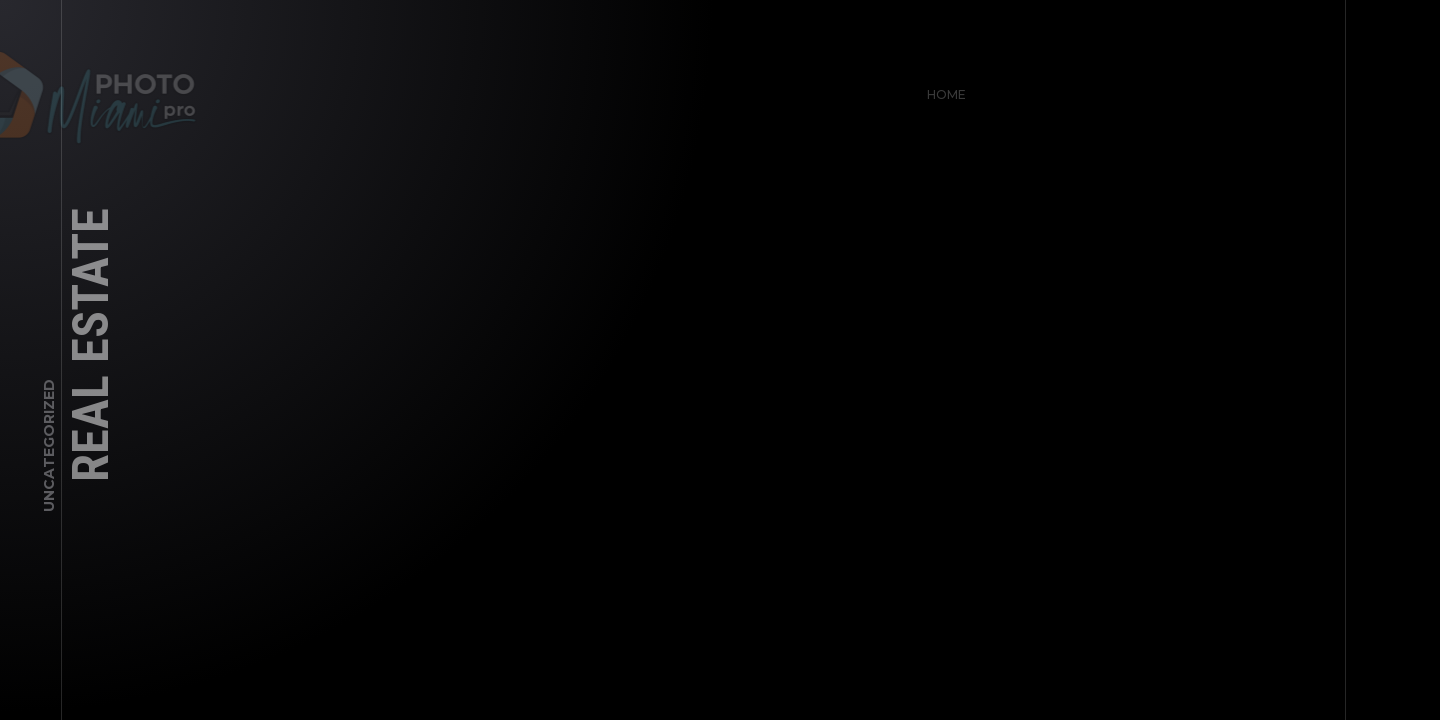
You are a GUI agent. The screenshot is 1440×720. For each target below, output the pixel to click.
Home (941, 89)
